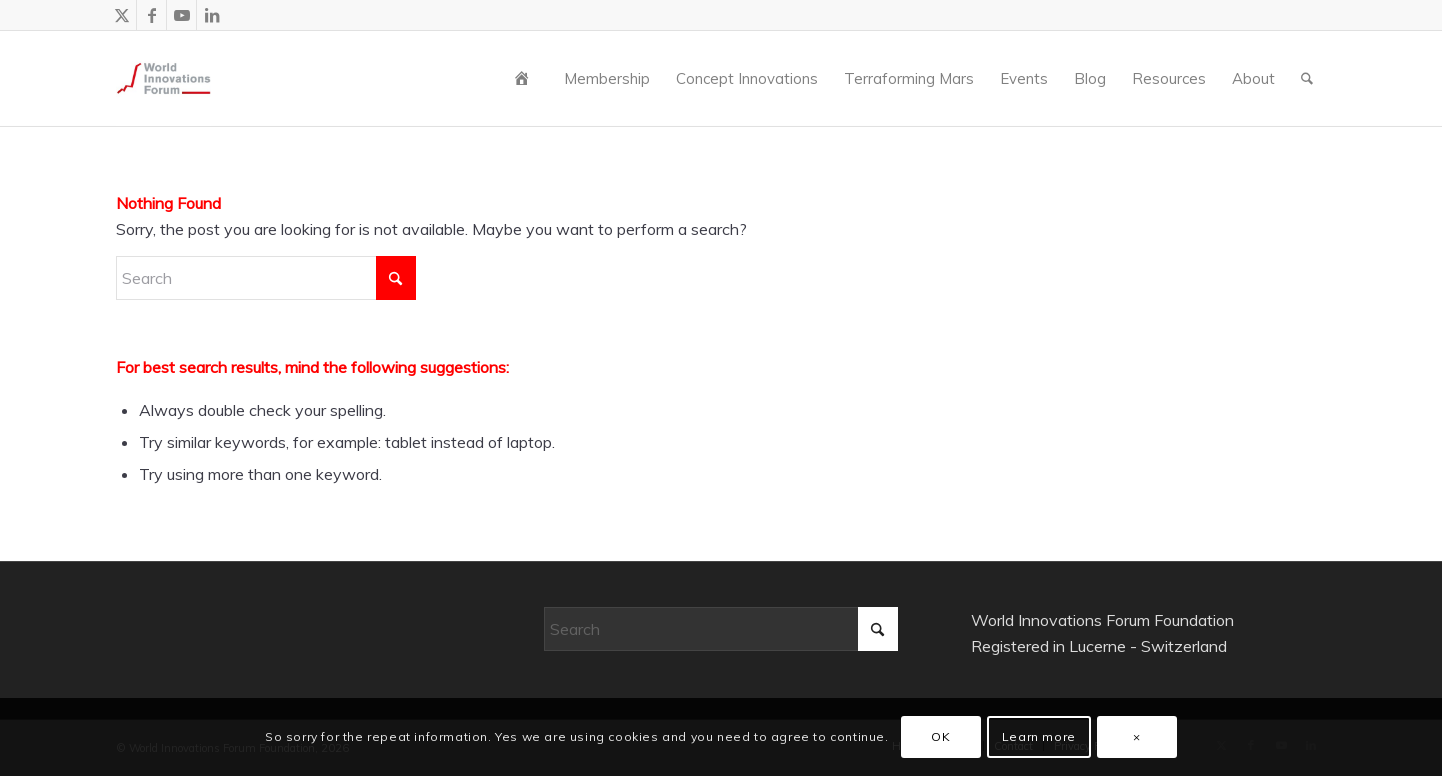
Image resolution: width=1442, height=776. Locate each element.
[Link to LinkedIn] (212, 15)
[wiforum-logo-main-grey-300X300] (163, 78)
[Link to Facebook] (151, 15)
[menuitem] (526, 78)
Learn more (1039, 736)
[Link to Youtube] (181, 15)
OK (940, 736)
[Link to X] (121, 15)
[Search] (1307, 78)
